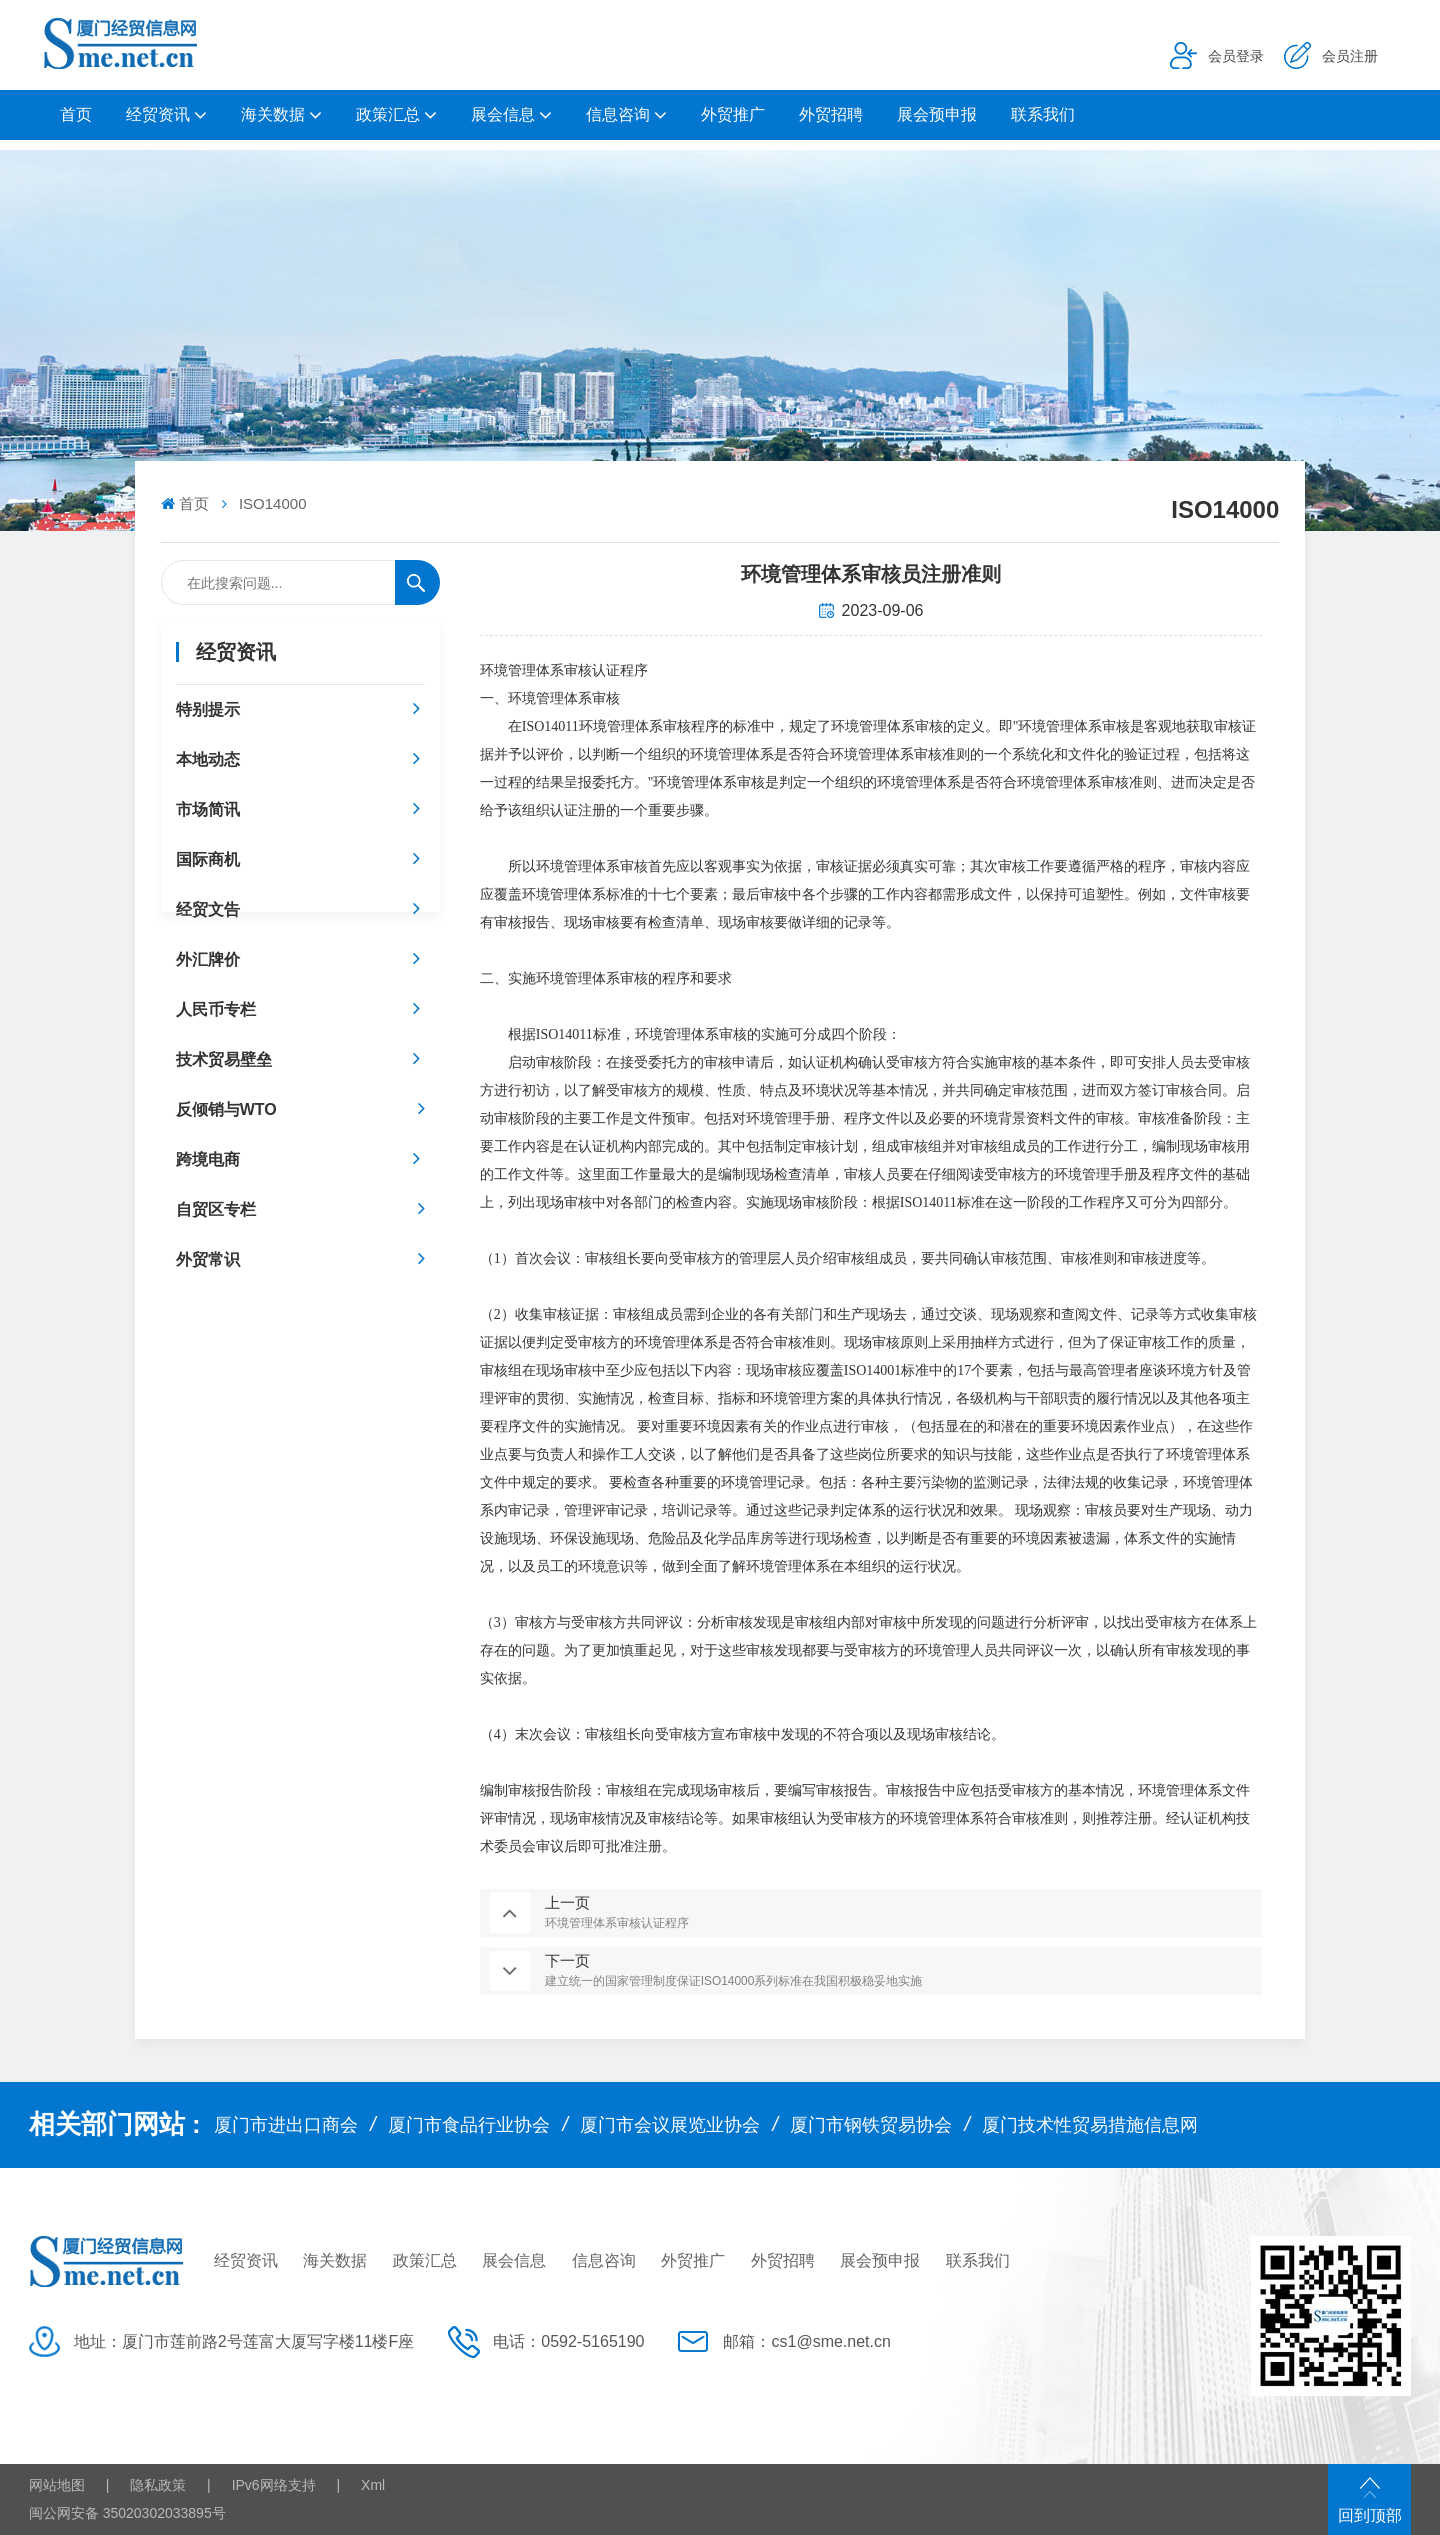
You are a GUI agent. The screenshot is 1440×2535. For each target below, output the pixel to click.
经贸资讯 (158, 114)
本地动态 (208, 759)
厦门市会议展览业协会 (670, 2125)
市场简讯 (208, 809)
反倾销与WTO (226, 1109)
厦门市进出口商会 (286, 2125)
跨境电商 (208, 1159)
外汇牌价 (208, 959)
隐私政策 (158, 2485)
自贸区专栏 (216, 1209)
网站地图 (57, 2485)
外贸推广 (733, 114)
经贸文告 (208, 909)
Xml (373, 2485)
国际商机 (208, 859)
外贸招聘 (831, 114)
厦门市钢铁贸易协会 (871, 2125)
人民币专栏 (216, 1009)
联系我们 (1043, 114)
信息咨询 (618, 114)
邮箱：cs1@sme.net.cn (806, 2341)
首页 (76, 114)
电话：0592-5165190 (568, 2341)
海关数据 (273, 114)
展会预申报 (937, 114)
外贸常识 (208, 1259)
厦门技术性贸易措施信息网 (1090, 2125)
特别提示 (208, 709)
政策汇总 (388, 114)
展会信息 (503, 114)
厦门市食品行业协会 (469, 2125)
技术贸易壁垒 (224, 1059)
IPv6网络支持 (274, 2485)
